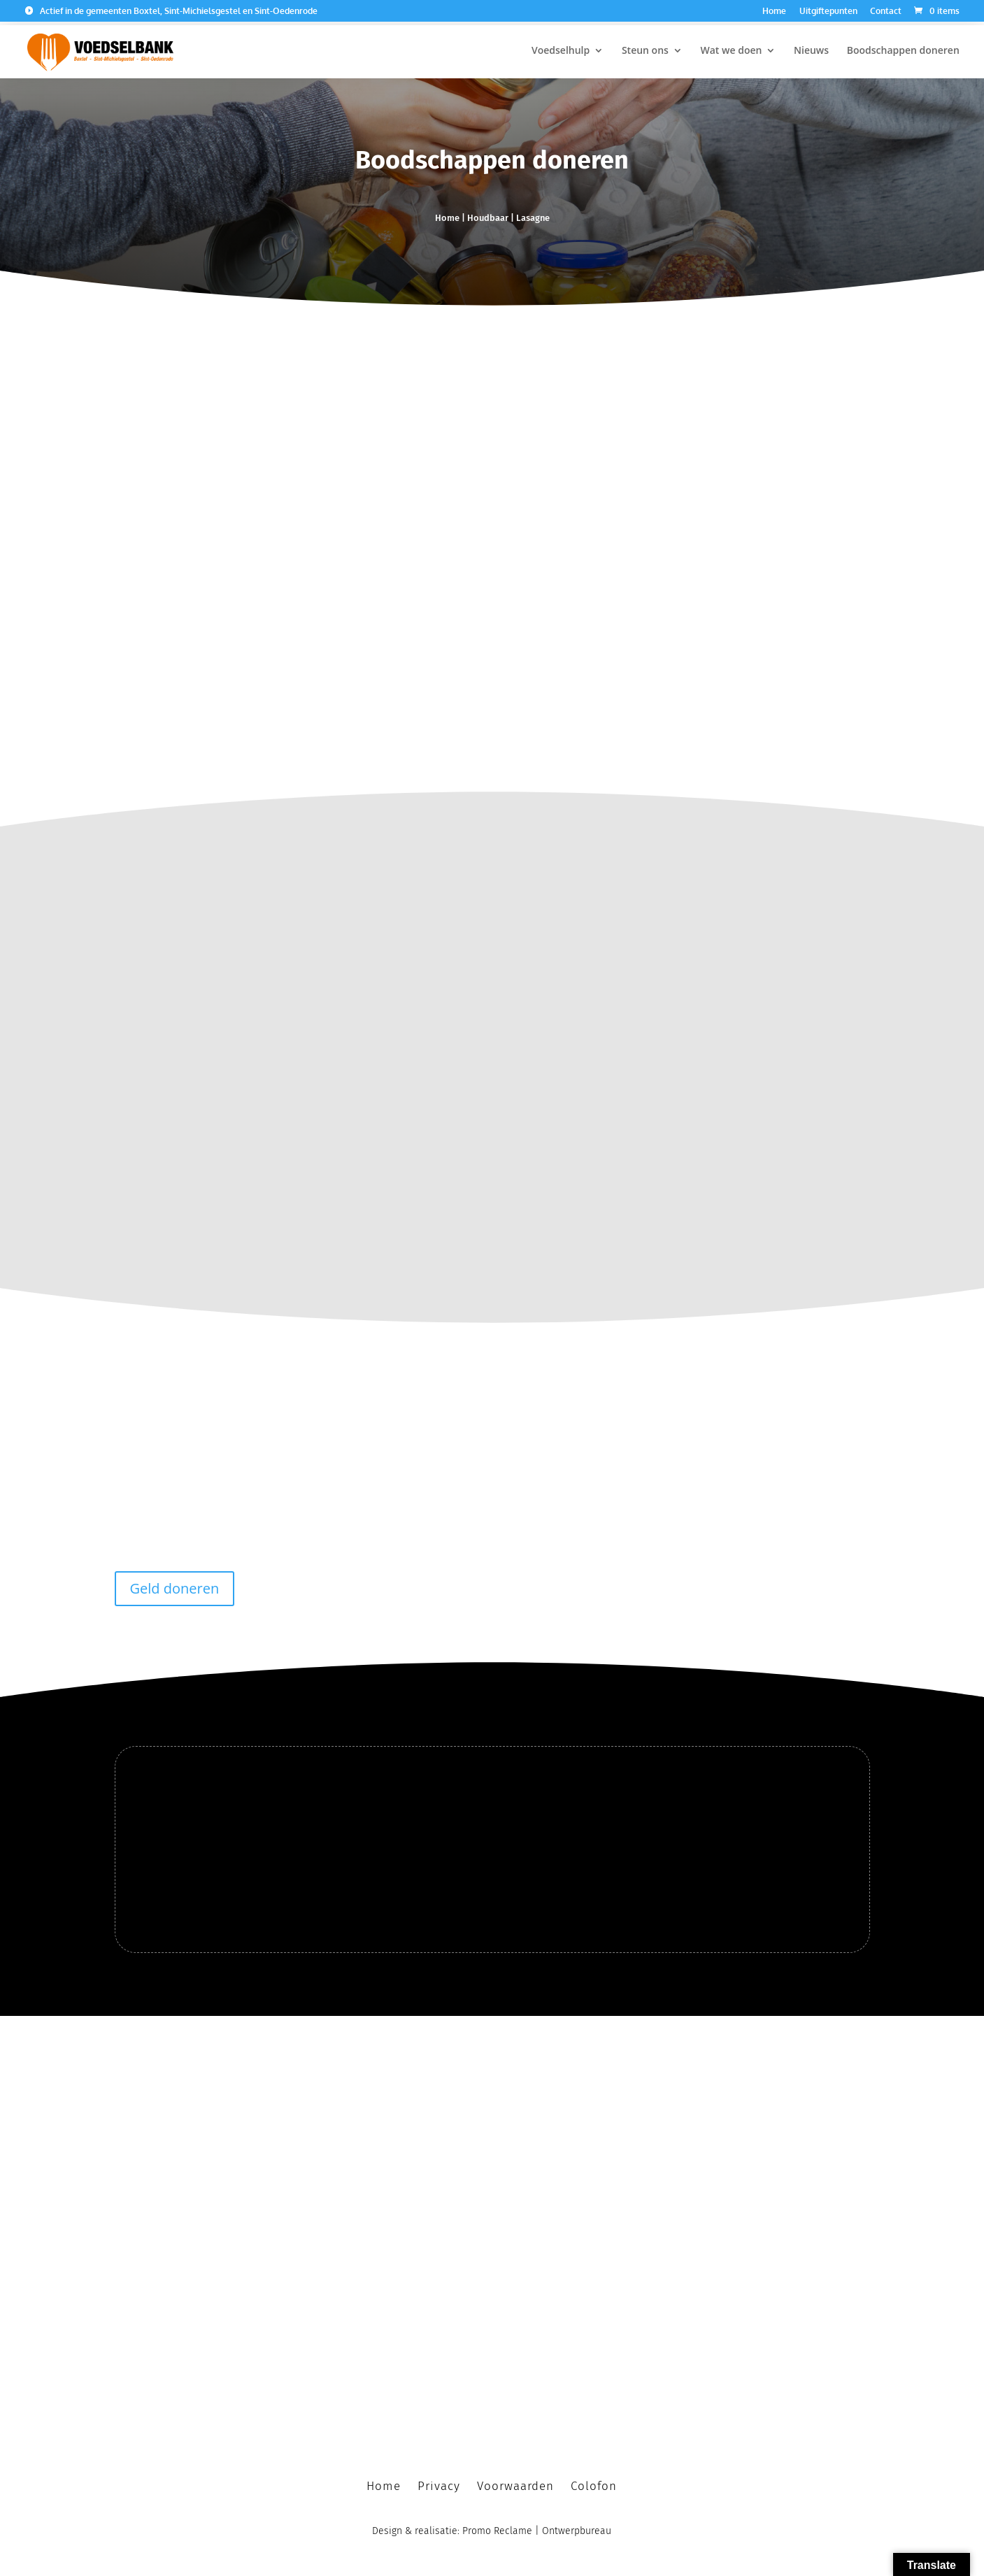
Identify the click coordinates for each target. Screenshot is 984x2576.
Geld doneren (175, 1582)
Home (774, 11)
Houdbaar (487, 218)
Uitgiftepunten (828, 11)
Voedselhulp (561, 49)
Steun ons (645, 49)
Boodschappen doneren (903, 49)
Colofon (594, 2481)
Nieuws (811, 49)
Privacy (439, 2481)
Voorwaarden (515, 2481)
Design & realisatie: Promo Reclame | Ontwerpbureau (491, 2525)
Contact (885, 11)
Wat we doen (731, 49)
